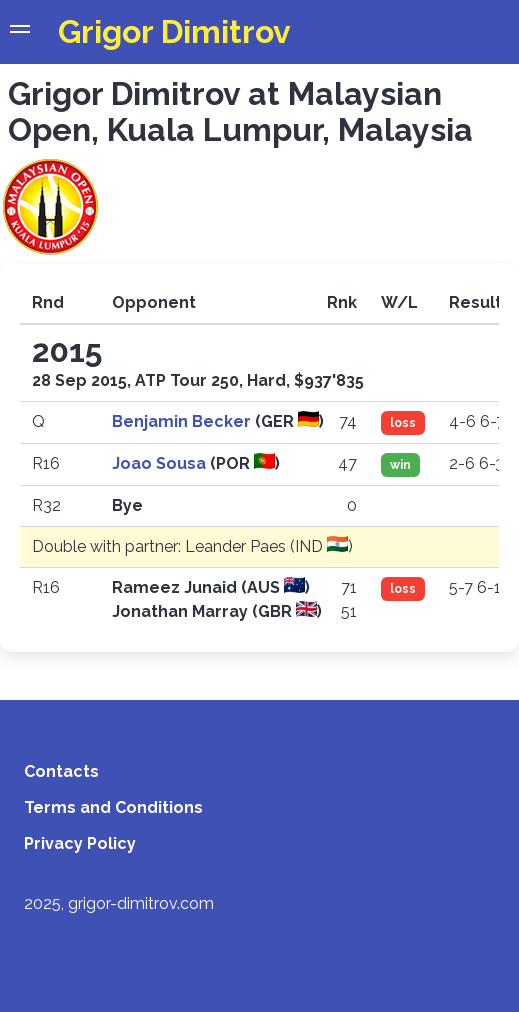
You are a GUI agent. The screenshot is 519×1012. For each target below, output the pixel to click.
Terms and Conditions (113, 807)
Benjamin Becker (183, 421)
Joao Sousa (161, 463)
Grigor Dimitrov (174, 31)
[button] (20, 32)
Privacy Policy (80, 843)
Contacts (61, 771)
